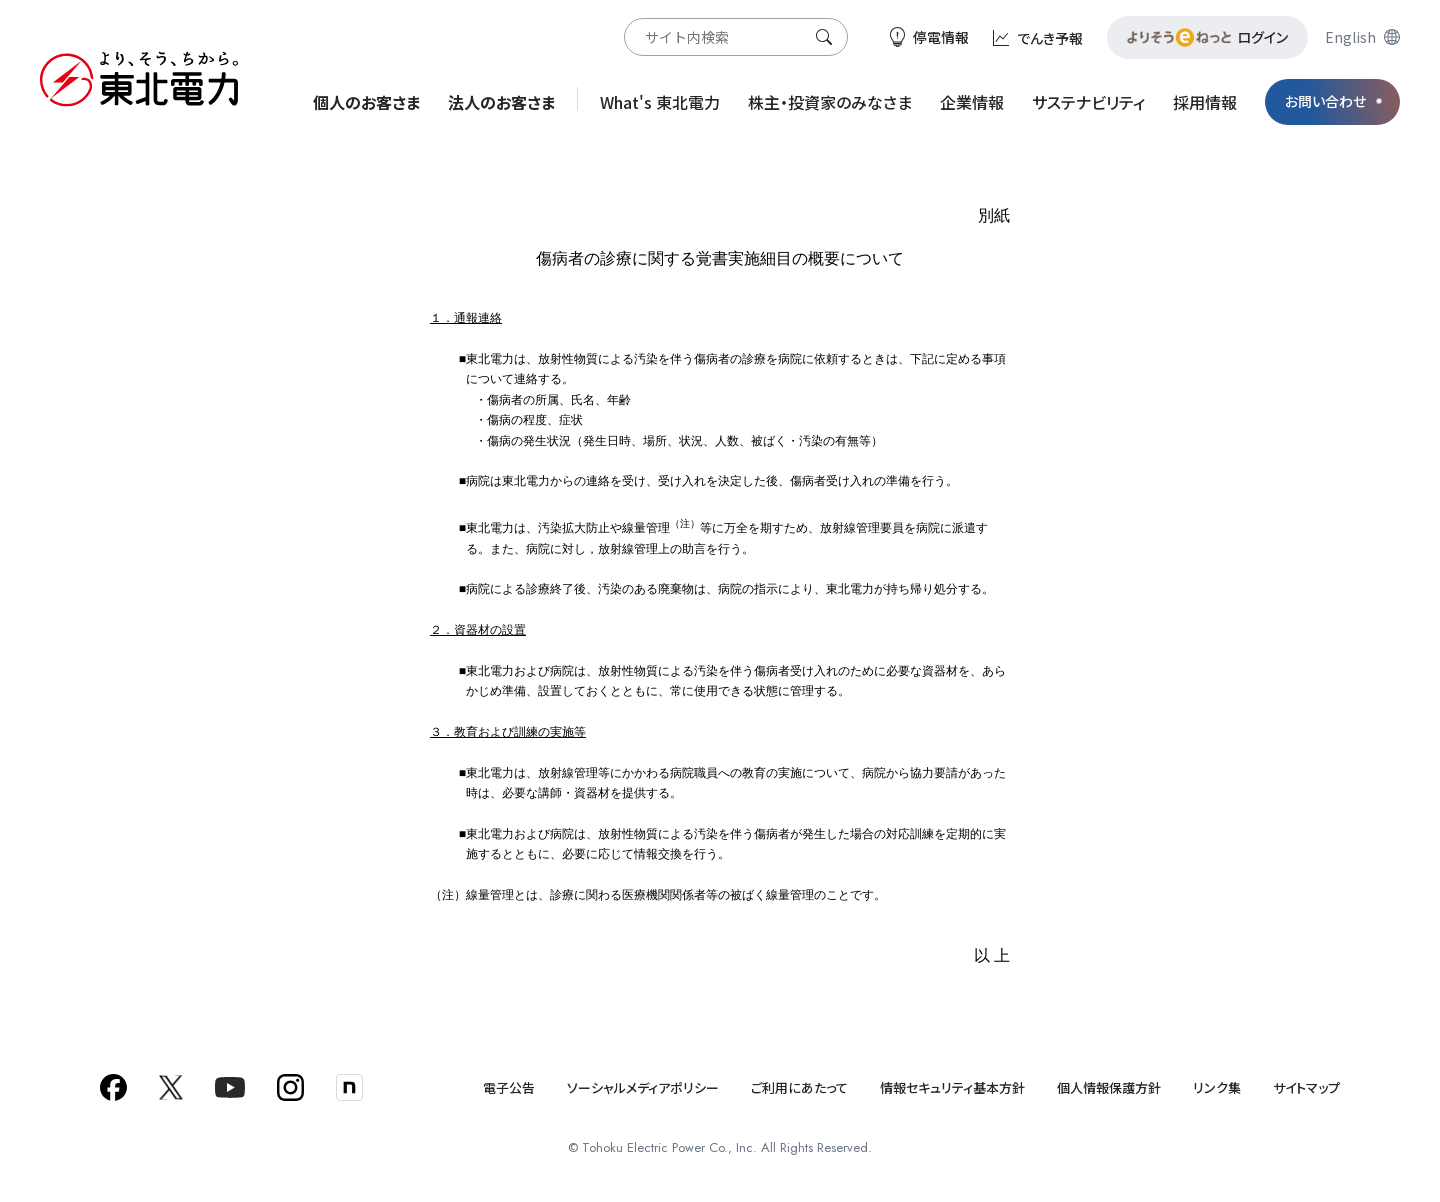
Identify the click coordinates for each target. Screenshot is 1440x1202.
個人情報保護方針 (1109, 1087)
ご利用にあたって (799, 1087)
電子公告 (509, 1087)
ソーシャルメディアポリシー (643, 1087)
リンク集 (1217, 1087)
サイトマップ (1306, 1087)
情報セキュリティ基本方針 (952, 1087)
